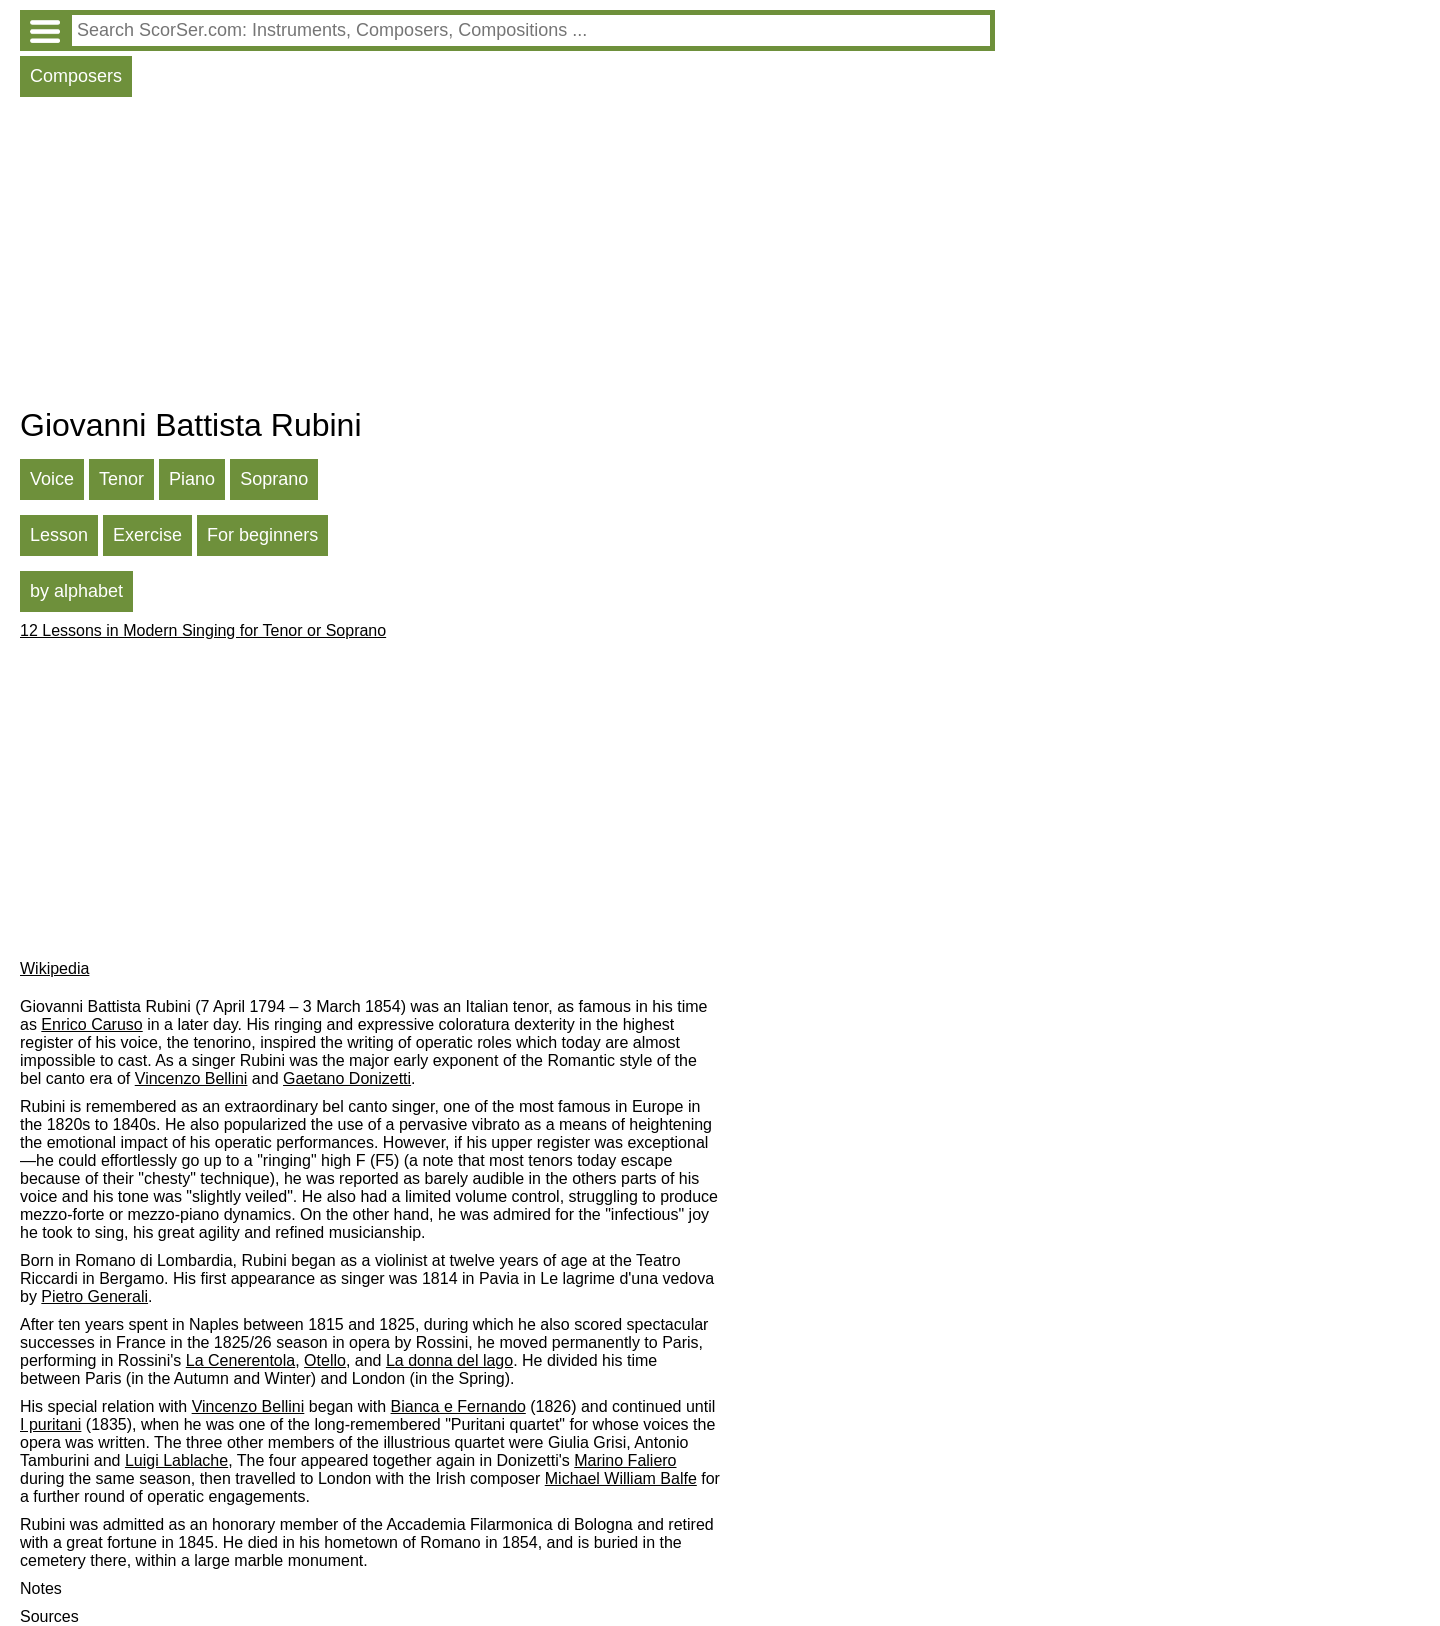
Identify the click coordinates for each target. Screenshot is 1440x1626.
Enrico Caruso (91, 1024)
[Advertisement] (507, 257)
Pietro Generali (94, 1296)
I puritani (50, 1424)
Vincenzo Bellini (191, 1078)
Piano (192, 479)
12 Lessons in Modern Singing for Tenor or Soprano (203, 630)
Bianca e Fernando (458, 1406)
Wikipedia (54, 968)
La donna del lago (449, 1360)
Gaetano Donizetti (347, 1078)
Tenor (121, 479)
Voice (52, 479)
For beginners (262, 535)
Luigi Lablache (176, 1460)
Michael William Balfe (621, 1478)
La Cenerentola (240, 1360)
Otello (325, 1360)
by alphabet (76, 591)
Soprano (274, 479)
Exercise (147, 535)
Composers (76, 76)
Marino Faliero (625, 1460)
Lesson (59, 535)
